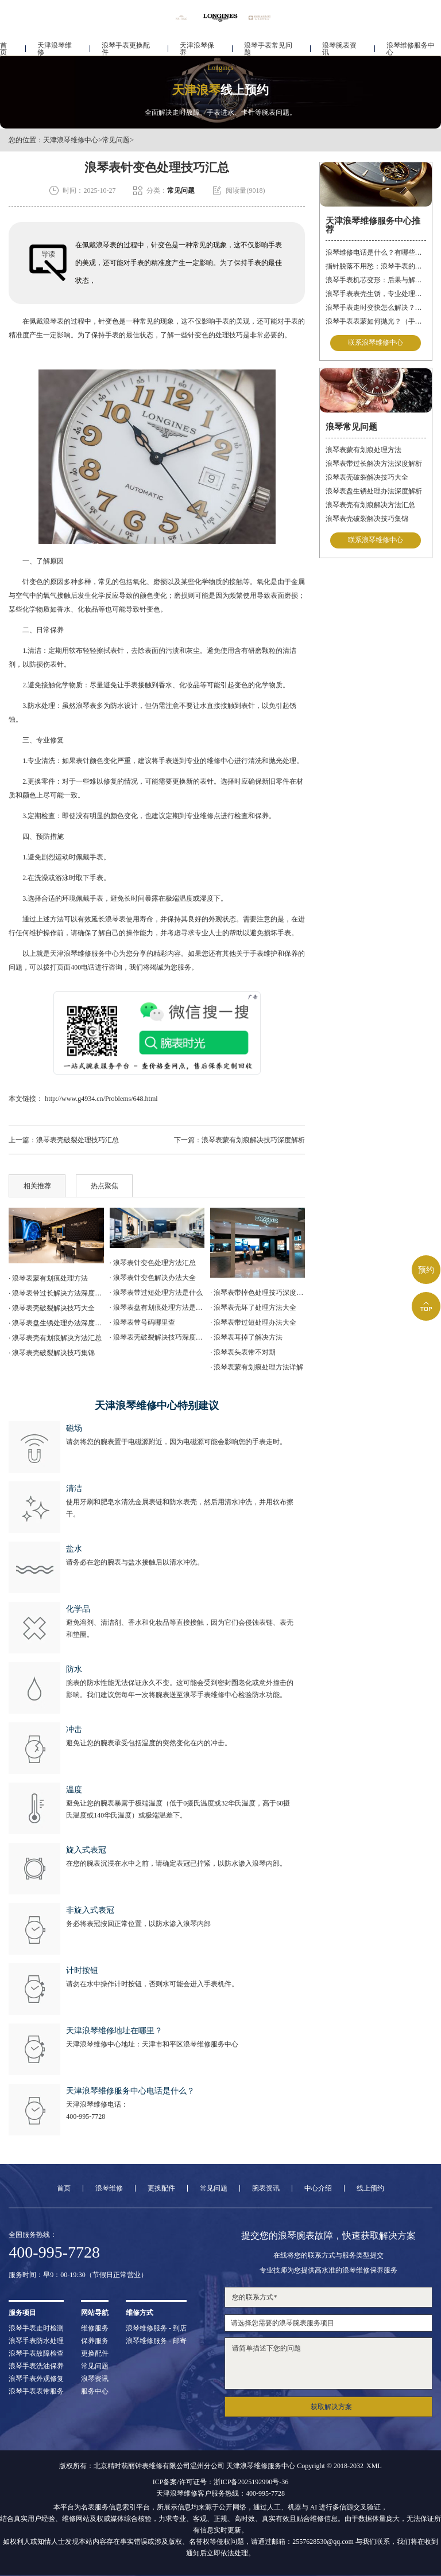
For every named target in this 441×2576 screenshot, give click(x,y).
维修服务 (95, 2328)
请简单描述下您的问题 (328, 2363)
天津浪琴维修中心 (70, 140)
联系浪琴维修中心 (375, 343)
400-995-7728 (85, 2116)
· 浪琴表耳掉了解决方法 (246, 1337)
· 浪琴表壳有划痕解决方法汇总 (55, 1338)
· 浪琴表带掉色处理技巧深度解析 (257, 1293)
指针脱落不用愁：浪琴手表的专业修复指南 (376, 266)
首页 (3, 43)
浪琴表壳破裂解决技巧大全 (367, 477)
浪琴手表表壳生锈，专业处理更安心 (376, 294)
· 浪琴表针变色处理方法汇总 (153, 1263)
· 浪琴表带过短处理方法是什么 (156, 1293)
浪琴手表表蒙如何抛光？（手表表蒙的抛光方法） (376, 321)
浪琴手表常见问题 (268, 43)
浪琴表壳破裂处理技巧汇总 (77, 1140)
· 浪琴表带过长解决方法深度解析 (56, 1293)
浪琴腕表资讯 (339, 43)
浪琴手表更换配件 (126, 43)
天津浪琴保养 (197, 43)
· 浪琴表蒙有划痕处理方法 (48, 1278)
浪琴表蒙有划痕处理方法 (363, 450)
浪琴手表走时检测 (36, 2328)
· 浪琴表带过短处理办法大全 (253, 1322)
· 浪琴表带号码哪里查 (142, 1322)
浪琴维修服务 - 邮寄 (156, 2340)
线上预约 (370, 2188)
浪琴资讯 (95, 2378)
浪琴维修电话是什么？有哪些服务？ (376, 252)
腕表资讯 (266, 2188)
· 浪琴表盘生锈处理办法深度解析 (56, 1323)
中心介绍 (318, 2188)
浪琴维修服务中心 (410, 43)
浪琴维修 (109, 2188)
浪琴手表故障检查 (36, 2353)
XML (374, 2465)
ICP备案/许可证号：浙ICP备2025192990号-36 (221, 2481)
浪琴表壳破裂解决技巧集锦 (367, 519)
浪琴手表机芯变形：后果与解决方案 (376, 280)
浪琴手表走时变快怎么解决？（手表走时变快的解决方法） (376, 307)
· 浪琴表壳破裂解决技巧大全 (52, 1308)
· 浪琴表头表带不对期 (243, 1352)
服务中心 (95, 2391)
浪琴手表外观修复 (36, 2378)
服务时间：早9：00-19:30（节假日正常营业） (78, 2274)
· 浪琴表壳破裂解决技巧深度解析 (157, 1337)
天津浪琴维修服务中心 (84, 954)
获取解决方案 (331, 2407)
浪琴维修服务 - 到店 (156, 2328)
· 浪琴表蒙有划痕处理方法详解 (256, 1367)
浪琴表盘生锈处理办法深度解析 (374, 491)
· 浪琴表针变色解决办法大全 (153, 1278)
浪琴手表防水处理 (36, 2340)
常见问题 (116, 140)
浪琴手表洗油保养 (36, 2366)
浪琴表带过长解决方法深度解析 (374, 464)
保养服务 (95, 2340)
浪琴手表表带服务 (36, 2391)
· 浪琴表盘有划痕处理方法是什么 (157, 1307)
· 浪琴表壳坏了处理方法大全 (253, 1307)
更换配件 (161, 2188)
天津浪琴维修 (54, 43)
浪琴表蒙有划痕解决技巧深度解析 (253, 1140)
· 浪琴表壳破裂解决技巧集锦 (52, 1353)
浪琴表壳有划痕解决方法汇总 (370, 505)
